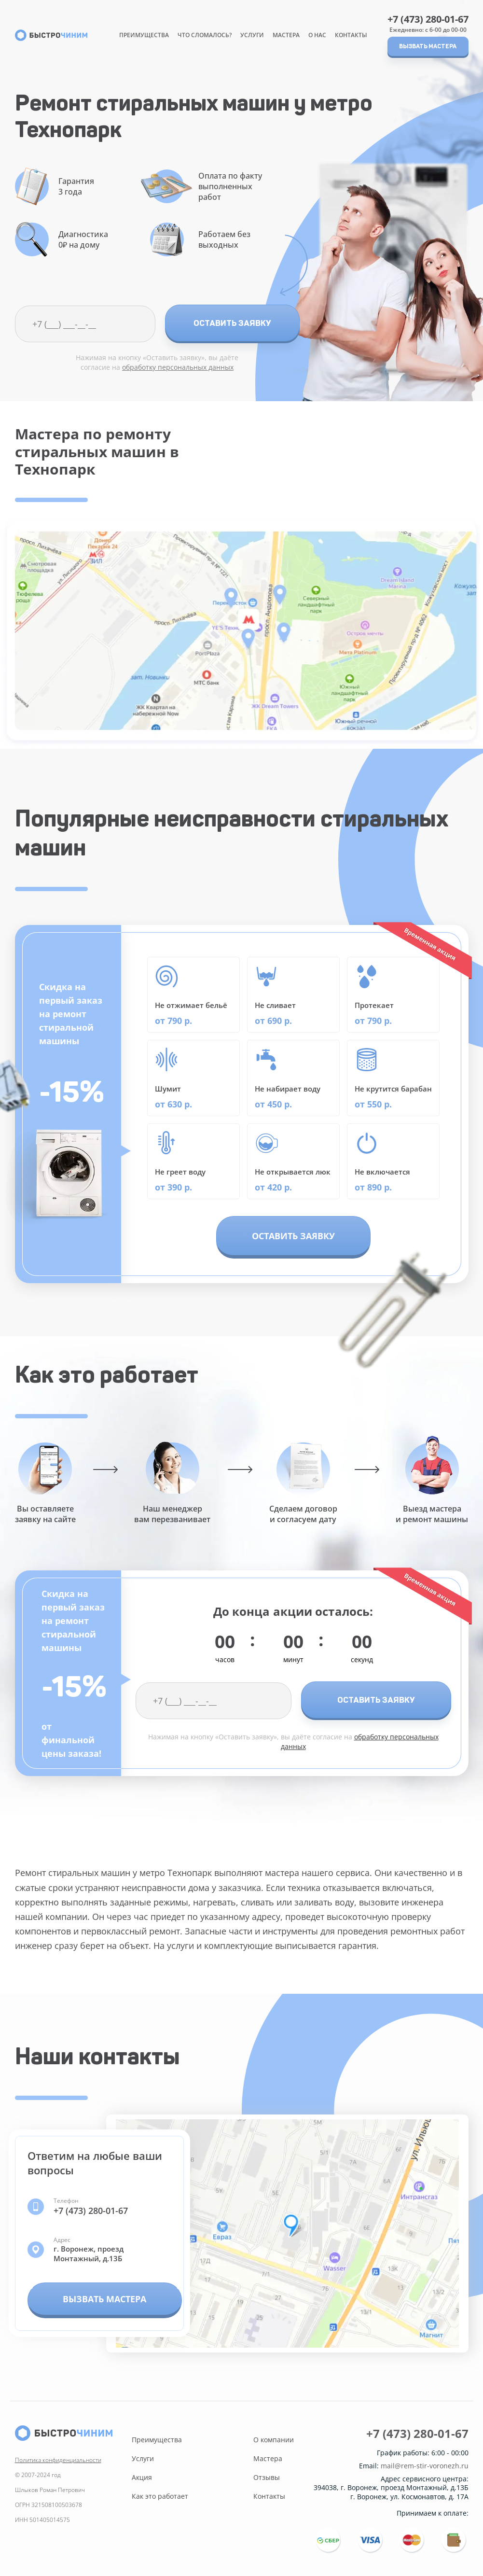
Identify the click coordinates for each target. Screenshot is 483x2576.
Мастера (286, 35)
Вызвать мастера (427, 46)
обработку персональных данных (178, 367)
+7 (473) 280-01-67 (428, 19)
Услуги (252, 35)
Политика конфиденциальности (58, 2460)
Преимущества (144, 35)
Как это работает (160, 2496)
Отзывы (266, 2477)
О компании (273, 2439)
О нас (317, 35)
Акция (142, 2477)
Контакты (351, 35)
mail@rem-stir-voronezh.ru (425, 2466)
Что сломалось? (205, 35)
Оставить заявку (232, 323)
